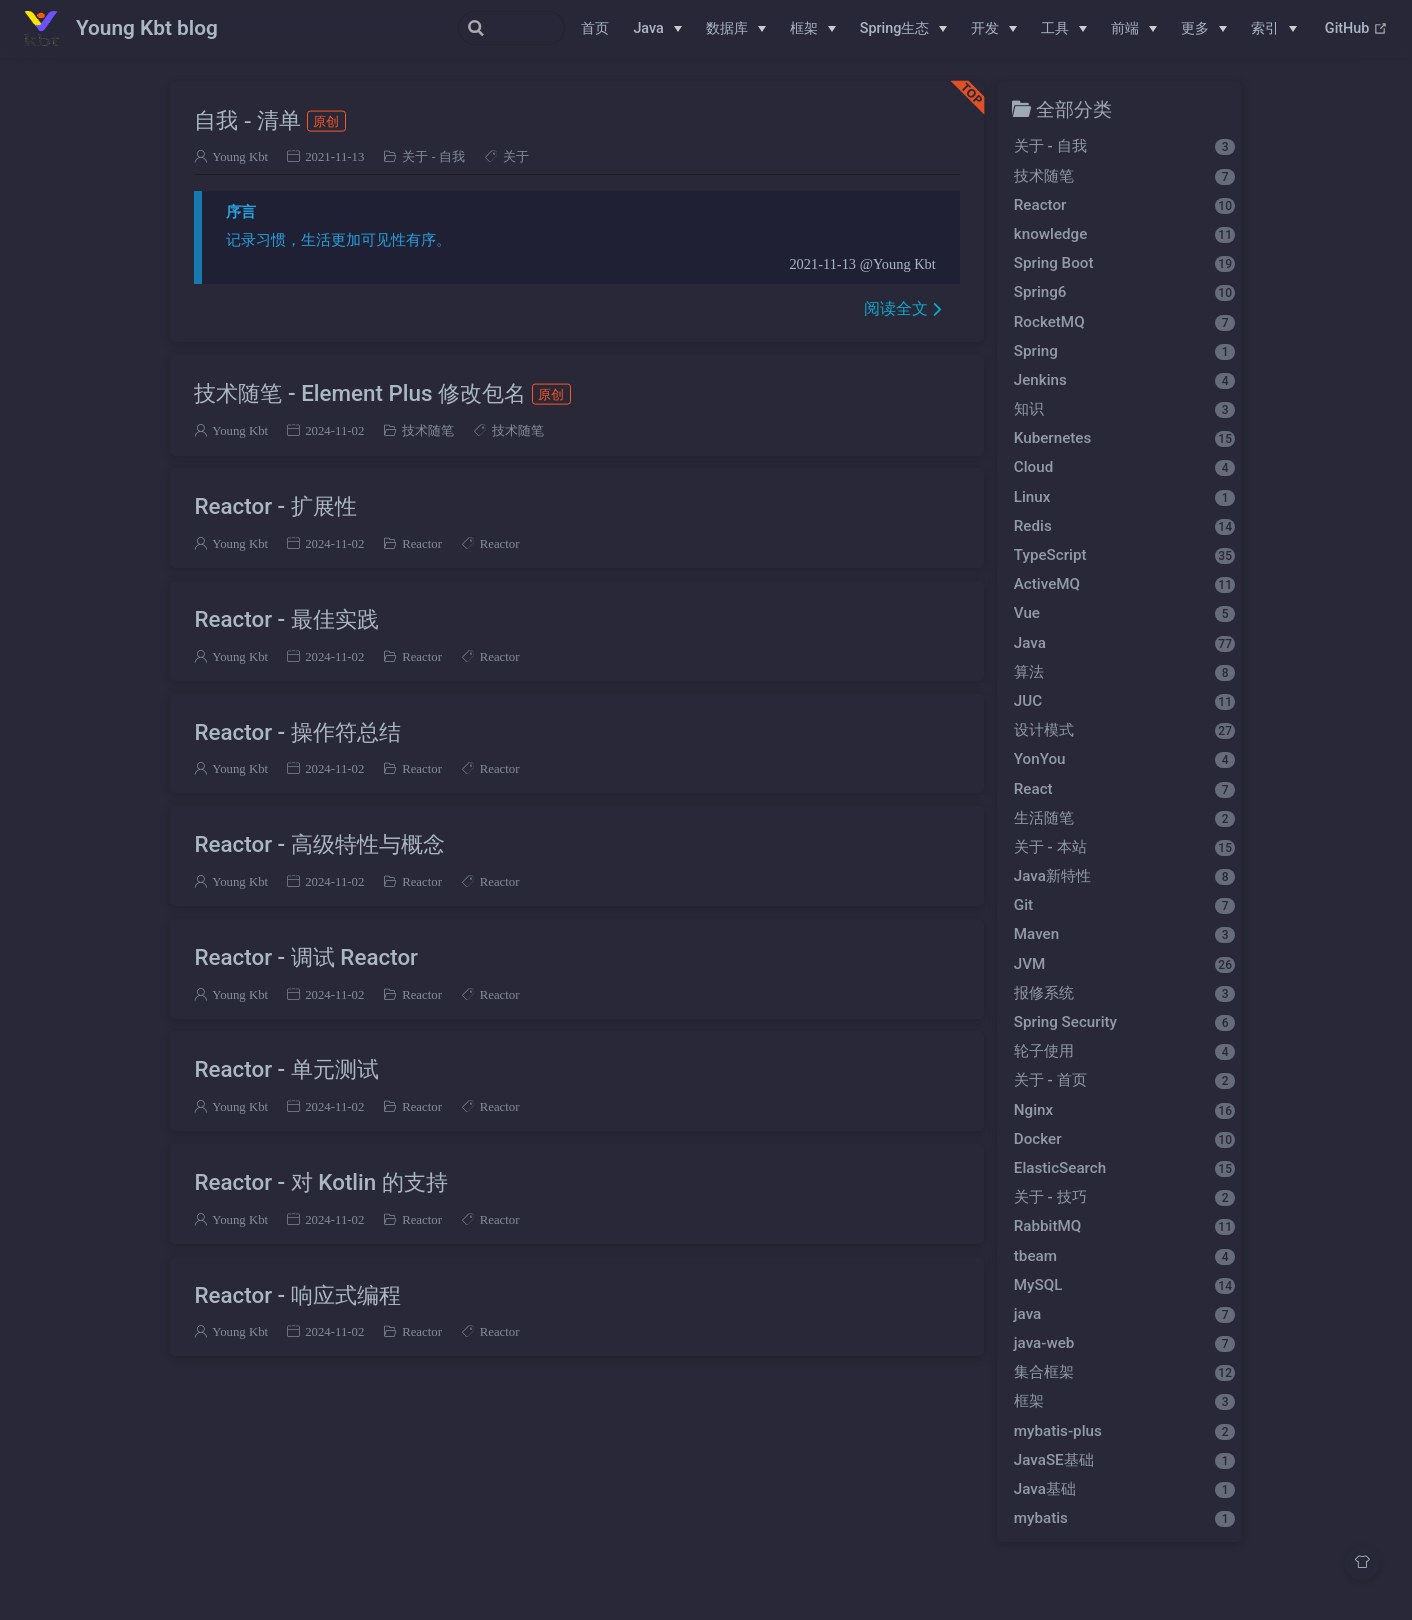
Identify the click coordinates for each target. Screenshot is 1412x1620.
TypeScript (1124, 555)
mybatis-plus (1124, 1431)
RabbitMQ (1124, 1226)
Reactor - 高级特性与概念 (319, 844)
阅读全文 (896, 308)
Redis (1124, 526)
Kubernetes (1124, 438)
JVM (1124, 964)
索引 (1265, 28)
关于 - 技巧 (1124, 1197)
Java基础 (1124, 1489)
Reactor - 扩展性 (275, 506)
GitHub (1356, 29)
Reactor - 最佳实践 (286, 619)
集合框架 (1124, 1372)
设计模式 (1124, 730)
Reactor (422, 543)
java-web (1124, 1343)
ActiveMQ (1124, 584)
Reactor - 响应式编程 (297, 1295)
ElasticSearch (1124, 1168)
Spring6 (1124, 292)
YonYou (1124, 759)
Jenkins (1124, 380)
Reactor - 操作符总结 (297, 732)
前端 (1125, 28)
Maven (1124, 934)
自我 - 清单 (269, 120)
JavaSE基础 (1124, 1460)
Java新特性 (1124, 876)
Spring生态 (895, 28)
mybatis (1124, 1518)
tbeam (1124, 1256)
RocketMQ (1124, 322)
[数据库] (736, 29)
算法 (1124, 672)
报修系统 (1124, 993)
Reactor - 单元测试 (286, 1069)
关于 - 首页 (1124, 1080)
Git (1124, 905)
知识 (1124, 409)
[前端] (1134, 29)
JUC (1124, 701)
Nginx (1124, 1110)
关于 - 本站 (1124, 847)
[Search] (464, 28)
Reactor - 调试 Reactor (306, 957)
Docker (1124, 1139)
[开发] (994, 29)
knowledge (1124, 234)
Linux (1124, 497)
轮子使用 (1124, 1051)
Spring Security (1124, 1022)
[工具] (1064, 29)
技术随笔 (428, 430)
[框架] (813, 29)
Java (648, 28)
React (1124, 789)
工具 (1055, 28)
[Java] (657, 29)
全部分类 (1074, 108)
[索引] (1274, 29)
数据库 (727, 28)
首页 (595, 28)
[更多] (1204, 29)
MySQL (1124, 1285)
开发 (985, 28)
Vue (1124, 613)
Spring (1124, 351)
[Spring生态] (904, 29)
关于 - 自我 (433, 156)
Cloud (1124, 467)
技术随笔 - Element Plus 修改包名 (382, 393)
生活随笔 (1124, 818)
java (1124, 1314)
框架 (804, 28)
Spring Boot (1124, 263)
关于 (516, 156)
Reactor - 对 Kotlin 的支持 (320, 1182)
